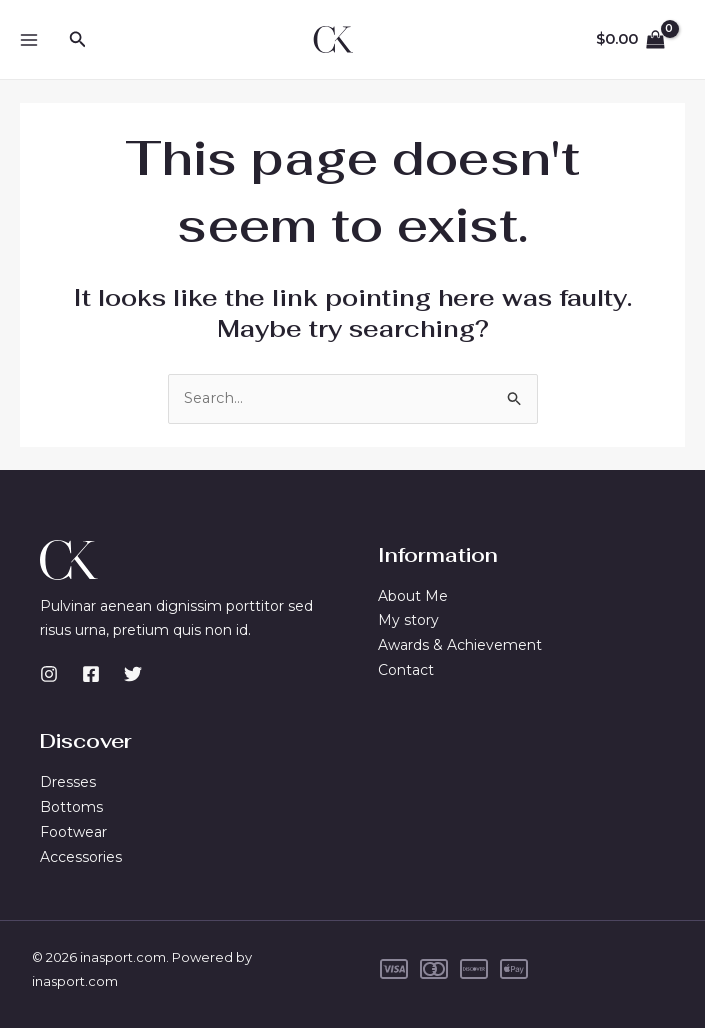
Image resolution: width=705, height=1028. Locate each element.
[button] (78, 40)
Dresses (68, 783)
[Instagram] (49, 675)
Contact (406, 671)
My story (408, 621)
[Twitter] (133, 675)
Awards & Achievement (460, 646)
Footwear (73, 832)
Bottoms (71, 807)
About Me (413, 596)
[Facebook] (91, 675)
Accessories (81, 857)
